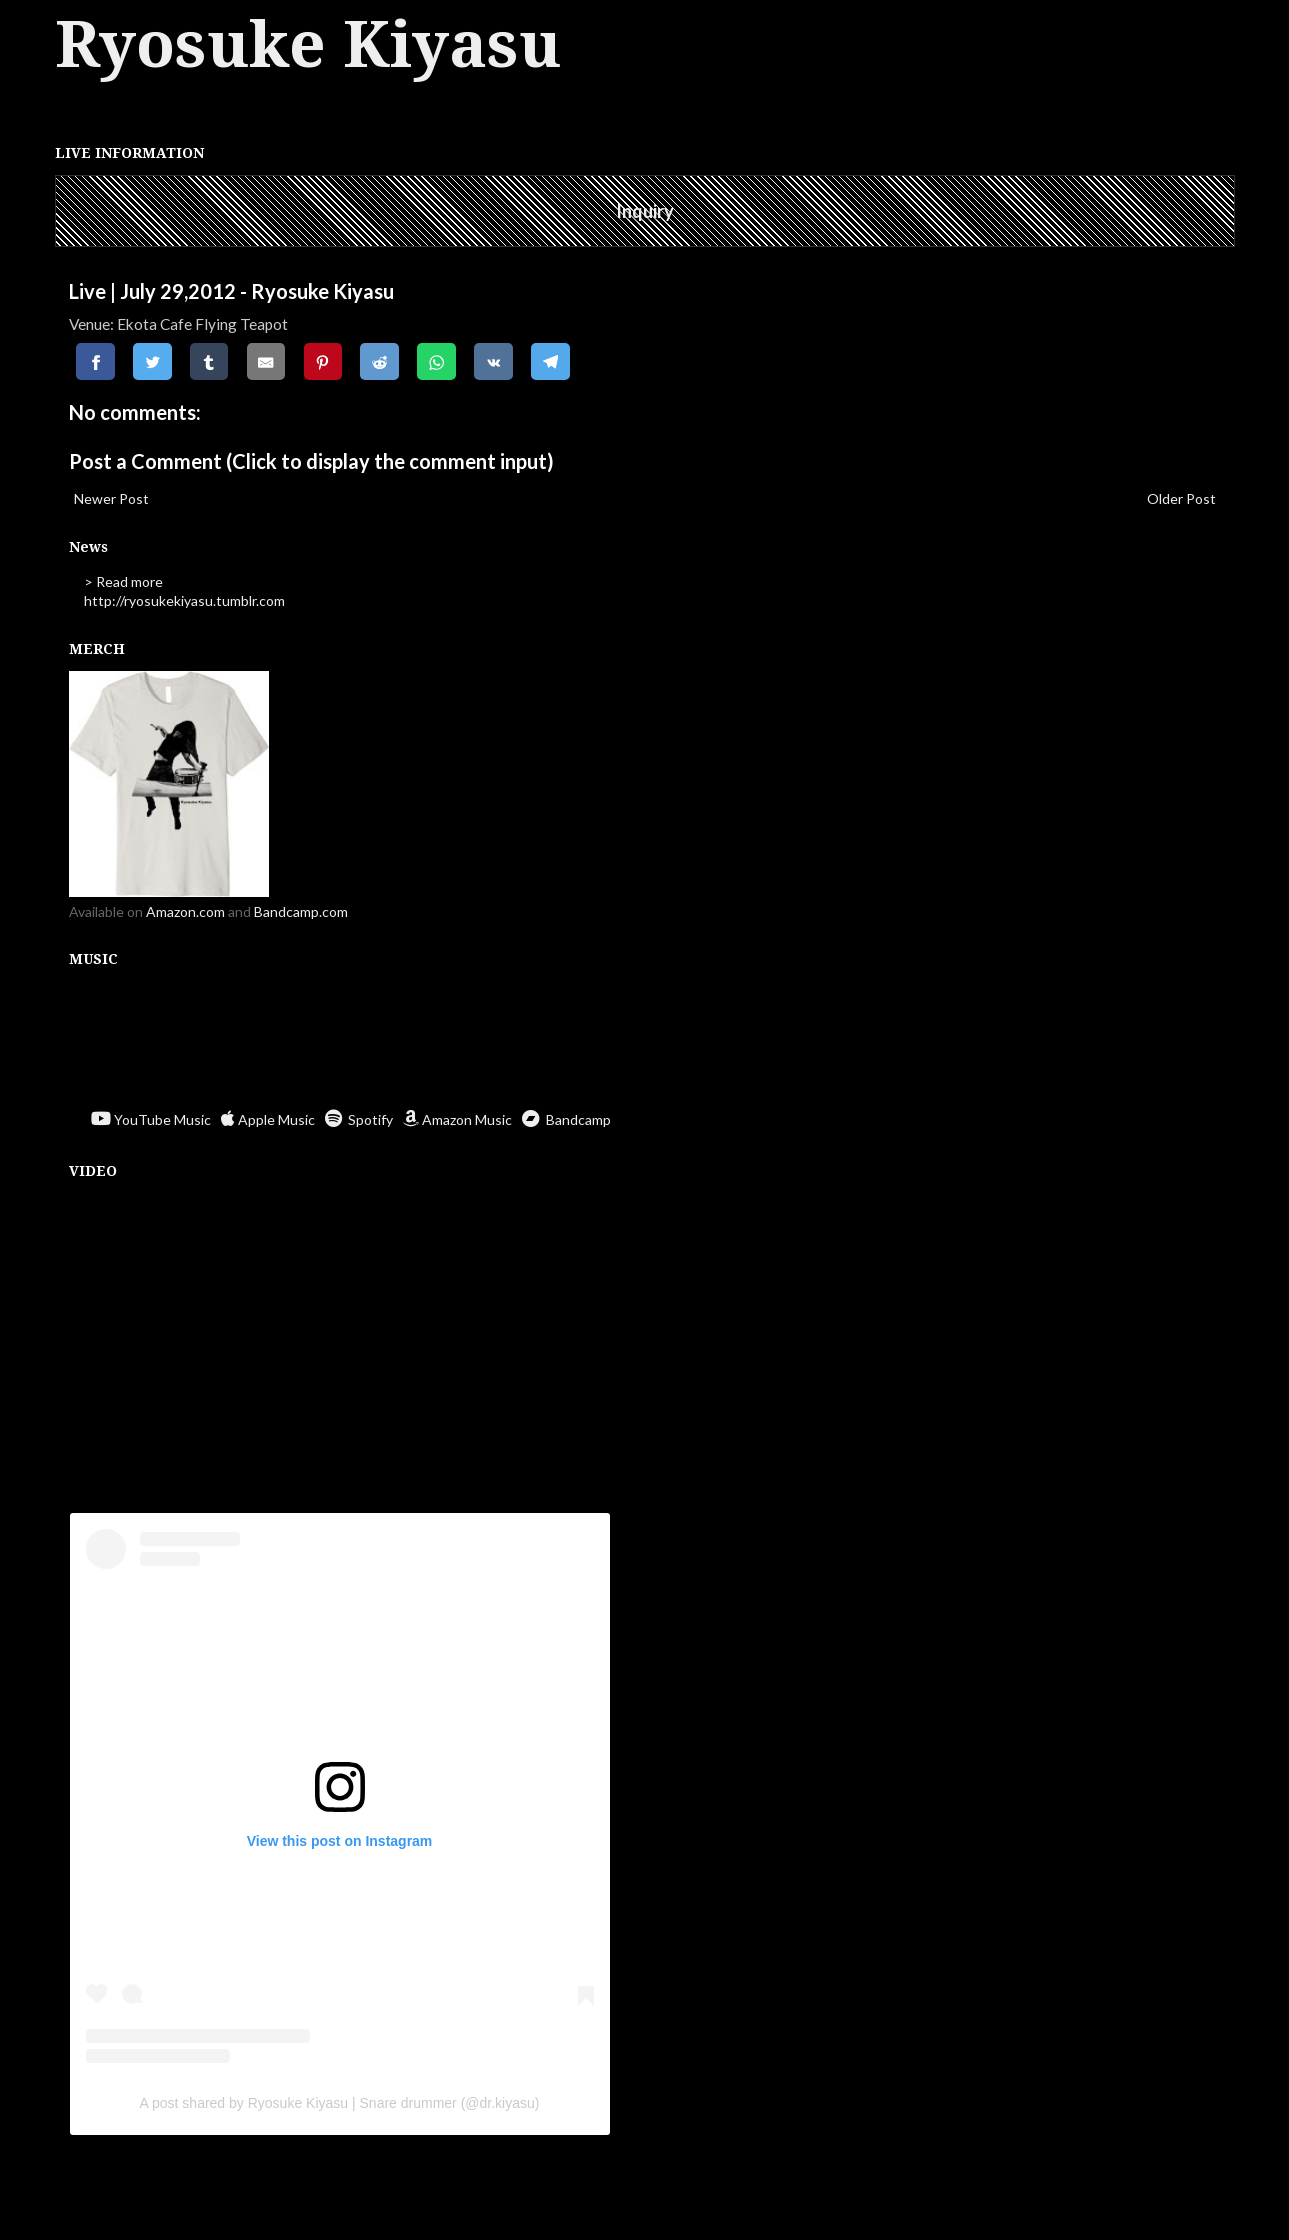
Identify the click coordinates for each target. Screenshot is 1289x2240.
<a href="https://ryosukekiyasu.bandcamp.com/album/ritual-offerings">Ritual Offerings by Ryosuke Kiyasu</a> (645, 1041)
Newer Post (111, 498)
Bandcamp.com (301, 911)
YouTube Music (151, 1119)
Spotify (359, 1119)
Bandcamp (566, 1119)
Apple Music (268, 1119)
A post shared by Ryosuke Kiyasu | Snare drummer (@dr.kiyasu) (340, 2103)
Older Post (1181, 498)
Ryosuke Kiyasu (308, 44)
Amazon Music (457, 1119)
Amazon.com (185, 911)
